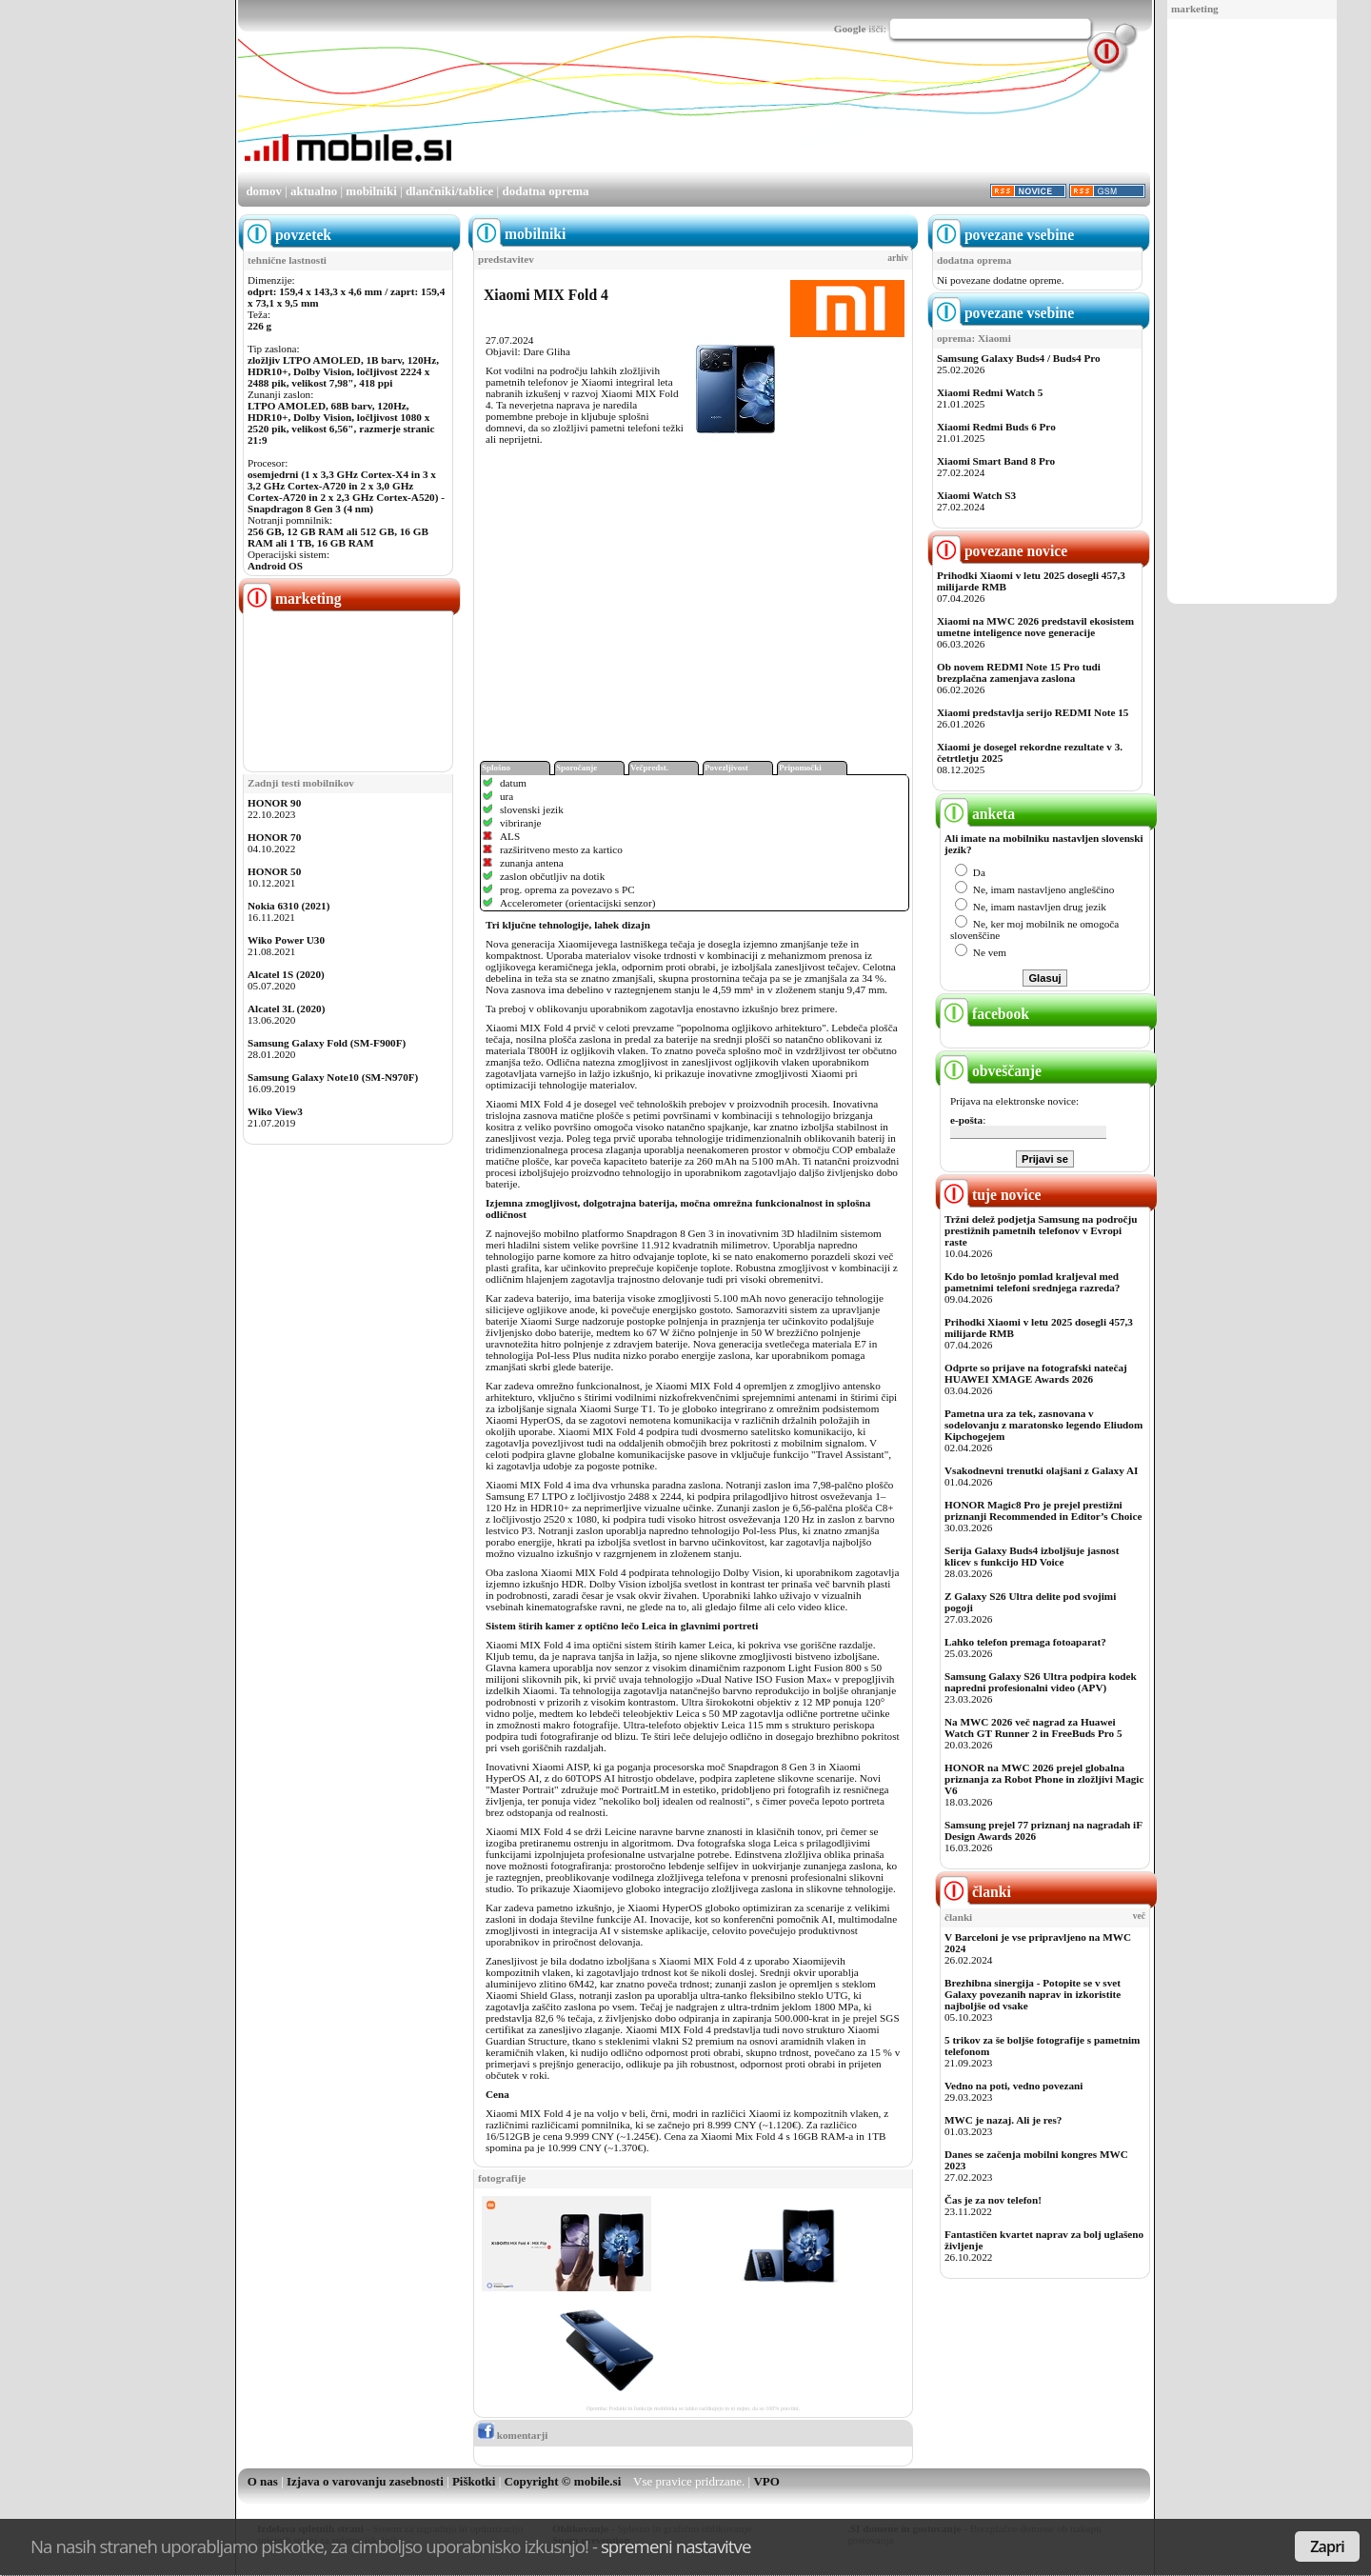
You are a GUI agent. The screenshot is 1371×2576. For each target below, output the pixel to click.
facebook (984, 1014)
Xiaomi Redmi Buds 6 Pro (996, 426)
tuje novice (991, 1195)
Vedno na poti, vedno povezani (1013, 2085)
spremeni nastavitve (676, 2546)
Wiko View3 (275, 1111)
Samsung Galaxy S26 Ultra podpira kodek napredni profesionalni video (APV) (1040, 1681)
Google (850, 28)
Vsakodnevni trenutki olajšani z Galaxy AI (1041, 1470)
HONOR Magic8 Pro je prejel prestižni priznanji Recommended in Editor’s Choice (1043, 1510)
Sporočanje (576, 767)
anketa (977, 814)
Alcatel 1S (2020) (286, 974)
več (1139, 1916)
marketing (1195, 8)
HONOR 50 (274, 871)
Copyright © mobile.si (563, 2481)
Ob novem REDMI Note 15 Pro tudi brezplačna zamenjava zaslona (1019, 672)
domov (264, 191)
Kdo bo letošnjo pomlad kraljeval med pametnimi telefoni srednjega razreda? (1032, 1281)
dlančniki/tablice (449, 191)
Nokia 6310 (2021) (288, 905)
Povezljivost (726, 767)
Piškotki (474, 2481)
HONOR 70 (274, 837)
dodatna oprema (545, 191)
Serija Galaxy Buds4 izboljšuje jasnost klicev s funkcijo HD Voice (1031, 1556)
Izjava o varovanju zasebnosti (365, 2481)
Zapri (1327, 2546)
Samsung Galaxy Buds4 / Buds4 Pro (1019, 358)
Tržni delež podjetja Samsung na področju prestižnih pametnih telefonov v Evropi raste (1041, 1230)
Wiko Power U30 (286, 940)
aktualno (313, 191)
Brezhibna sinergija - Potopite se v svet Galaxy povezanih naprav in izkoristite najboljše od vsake (1032, 1994)
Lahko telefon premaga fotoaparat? (1025, 1641)
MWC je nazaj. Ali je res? (1003, 2120)
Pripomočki (800, 767)
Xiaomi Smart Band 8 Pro (996, 461)
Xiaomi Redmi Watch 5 (990, 392)
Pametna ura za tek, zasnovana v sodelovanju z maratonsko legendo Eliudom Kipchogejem (1043, 1425)
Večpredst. (649, 767)
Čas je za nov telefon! (993, 2200)
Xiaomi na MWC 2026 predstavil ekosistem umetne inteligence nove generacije (1035, 626)
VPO (766, 2481)
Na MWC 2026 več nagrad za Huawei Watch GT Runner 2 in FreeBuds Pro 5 (1033, 1727)
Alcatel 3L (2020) (286, 1008)
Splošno (496, 767)
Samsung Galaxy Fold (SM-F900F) (327, 1042)
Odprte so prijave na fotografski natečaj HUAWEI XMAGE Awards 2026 (1035, 1373)
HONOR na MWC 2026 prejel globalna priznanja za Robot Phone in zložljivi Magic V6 (1043, 1779)
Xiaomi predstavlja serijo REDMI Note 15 (1032, 712)
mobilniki (371, 191)
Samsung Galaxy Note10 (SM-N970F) (333, 1077)
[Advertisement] (1252, 312)
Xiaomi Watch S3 (976, 495)
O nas (263, 2481)
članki (975, 1892)
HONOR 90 (274, 803)
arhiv (897, 258)
